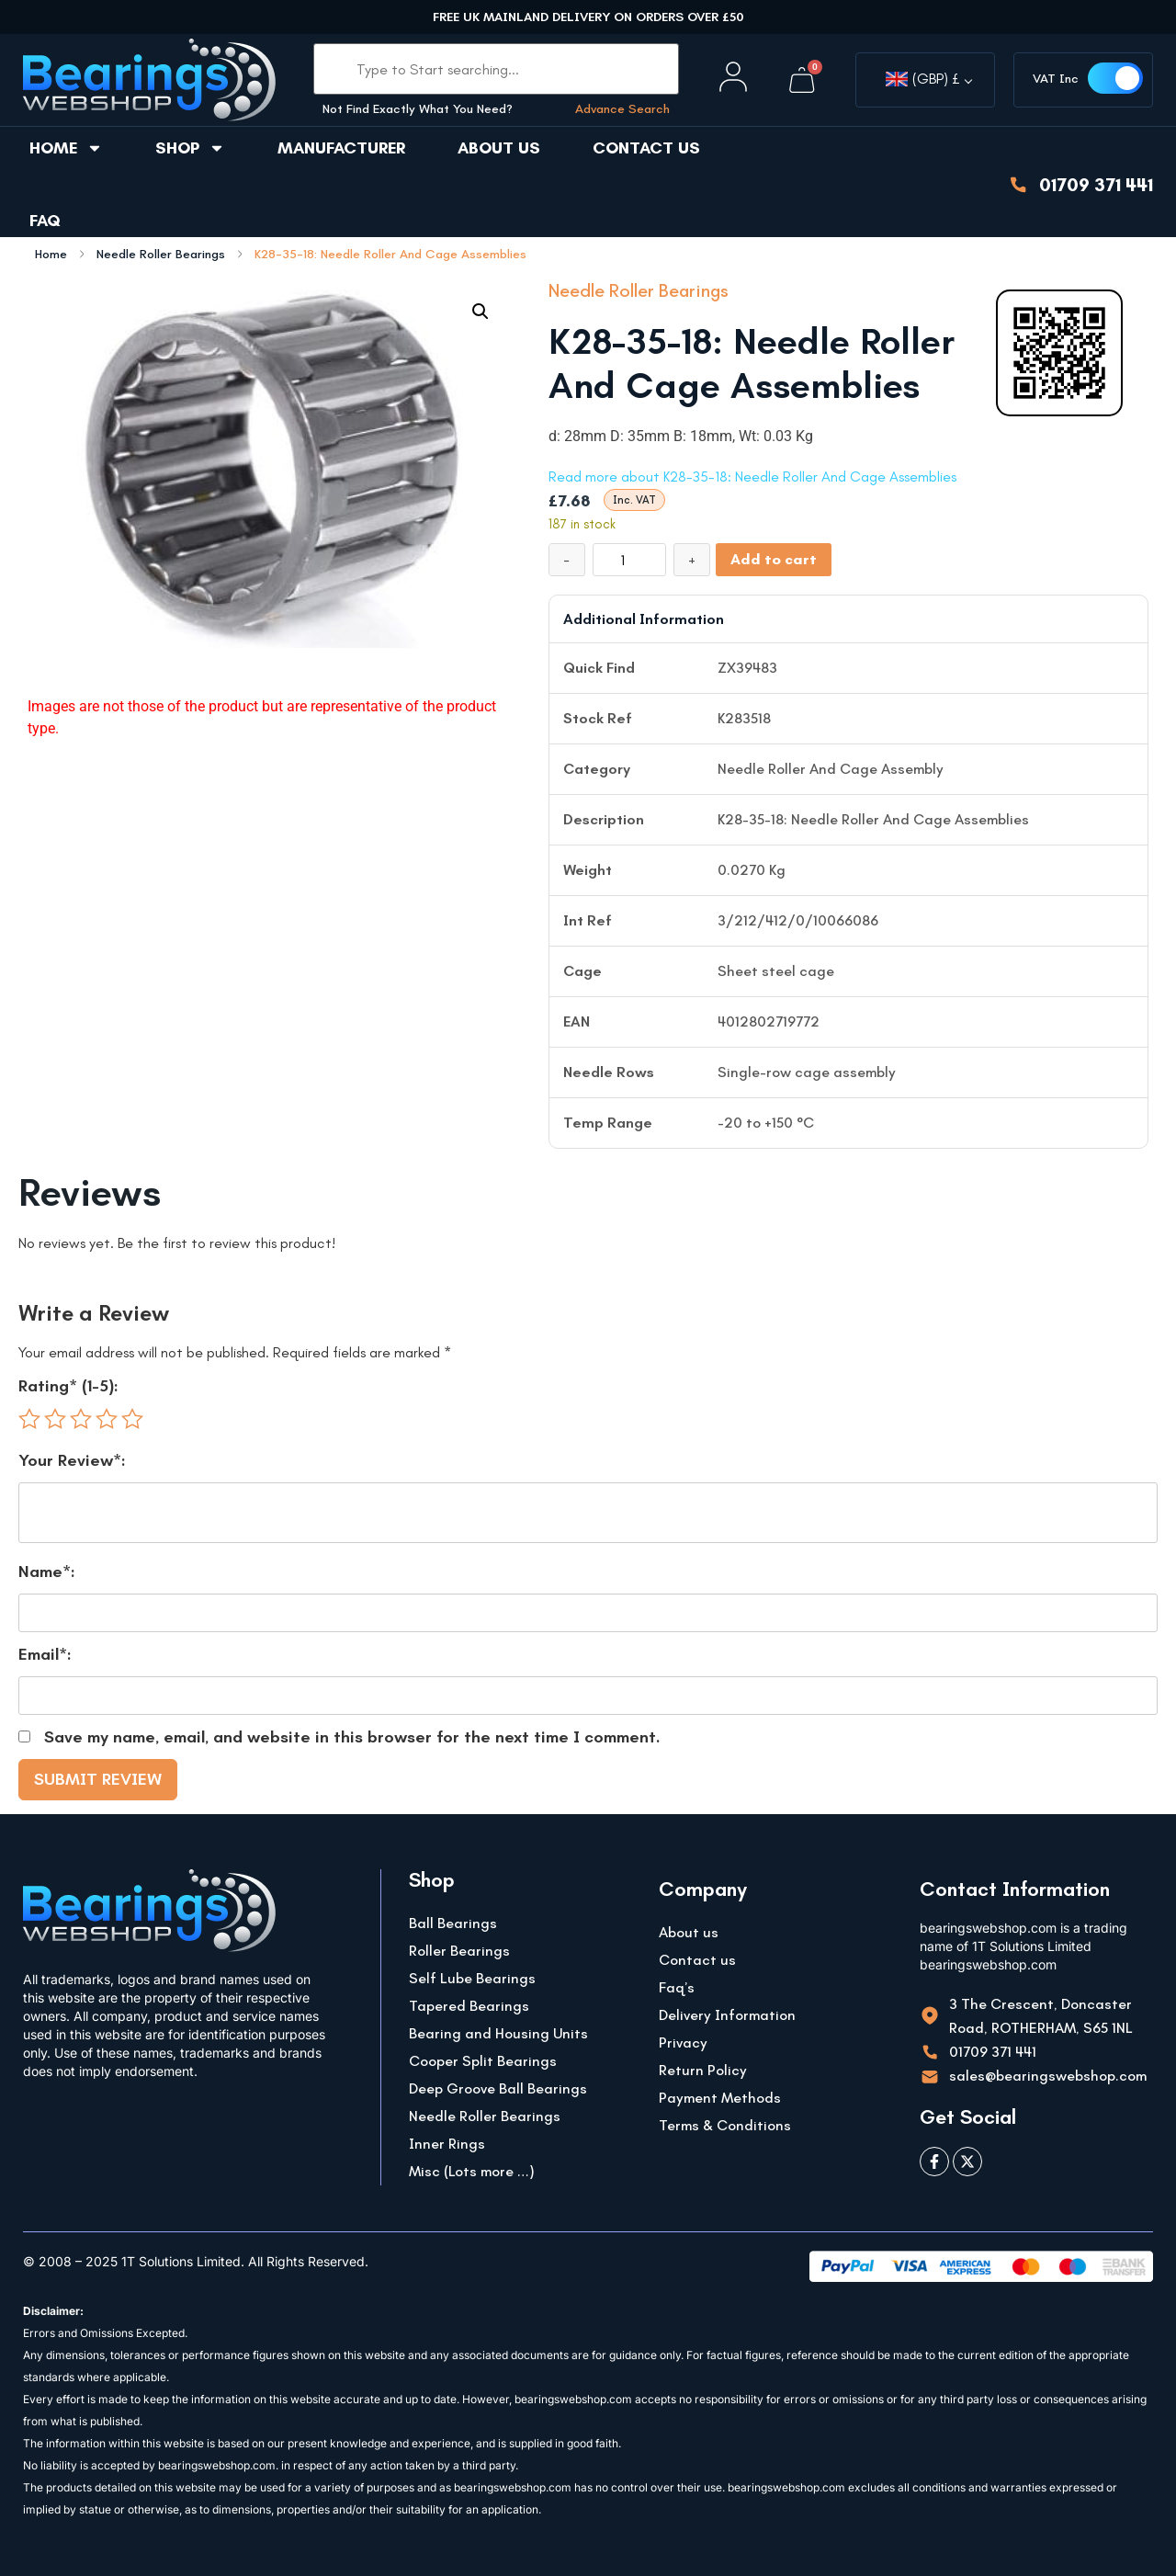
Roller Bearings (459, 1950)
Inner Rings (447, 2143)
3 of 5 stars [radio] (81, 1419)
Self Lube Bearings (472, 1978)
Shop (190, 148)
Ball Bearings (453, 1923)
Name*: (46, 1571)
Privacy (683, 2042)
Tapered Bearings (469, 2005)
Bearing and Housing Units (498, 2033)
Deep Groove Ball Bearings (498, 2088)
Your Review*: (72, 1460)
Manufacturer (341, 148)
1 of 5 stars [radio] (29, 1419)
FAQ (45, 220)
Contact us (646, 148)
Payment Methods (720, 2097)
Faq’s (677, 1987)
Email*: (45, 1654)
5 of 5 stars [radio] (132, 1419)
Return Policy (703, 2070)
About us (499, 148)
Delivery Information (727, 2015)
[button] (480, 311)
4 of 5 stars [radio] (107, 1419)
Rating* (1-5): (68, 1386)
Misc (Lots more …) (472, 2171)
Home (66, 148)
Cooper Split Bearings (483, 2061)
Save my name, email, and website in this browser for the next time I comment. (352, 1737)
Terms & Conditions (725, 2125)
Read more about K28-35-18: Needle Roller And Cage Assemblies (752, 476)
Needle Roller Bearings (160, 254)
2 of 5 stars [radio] (55, 1419)
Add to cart (773, 559)
